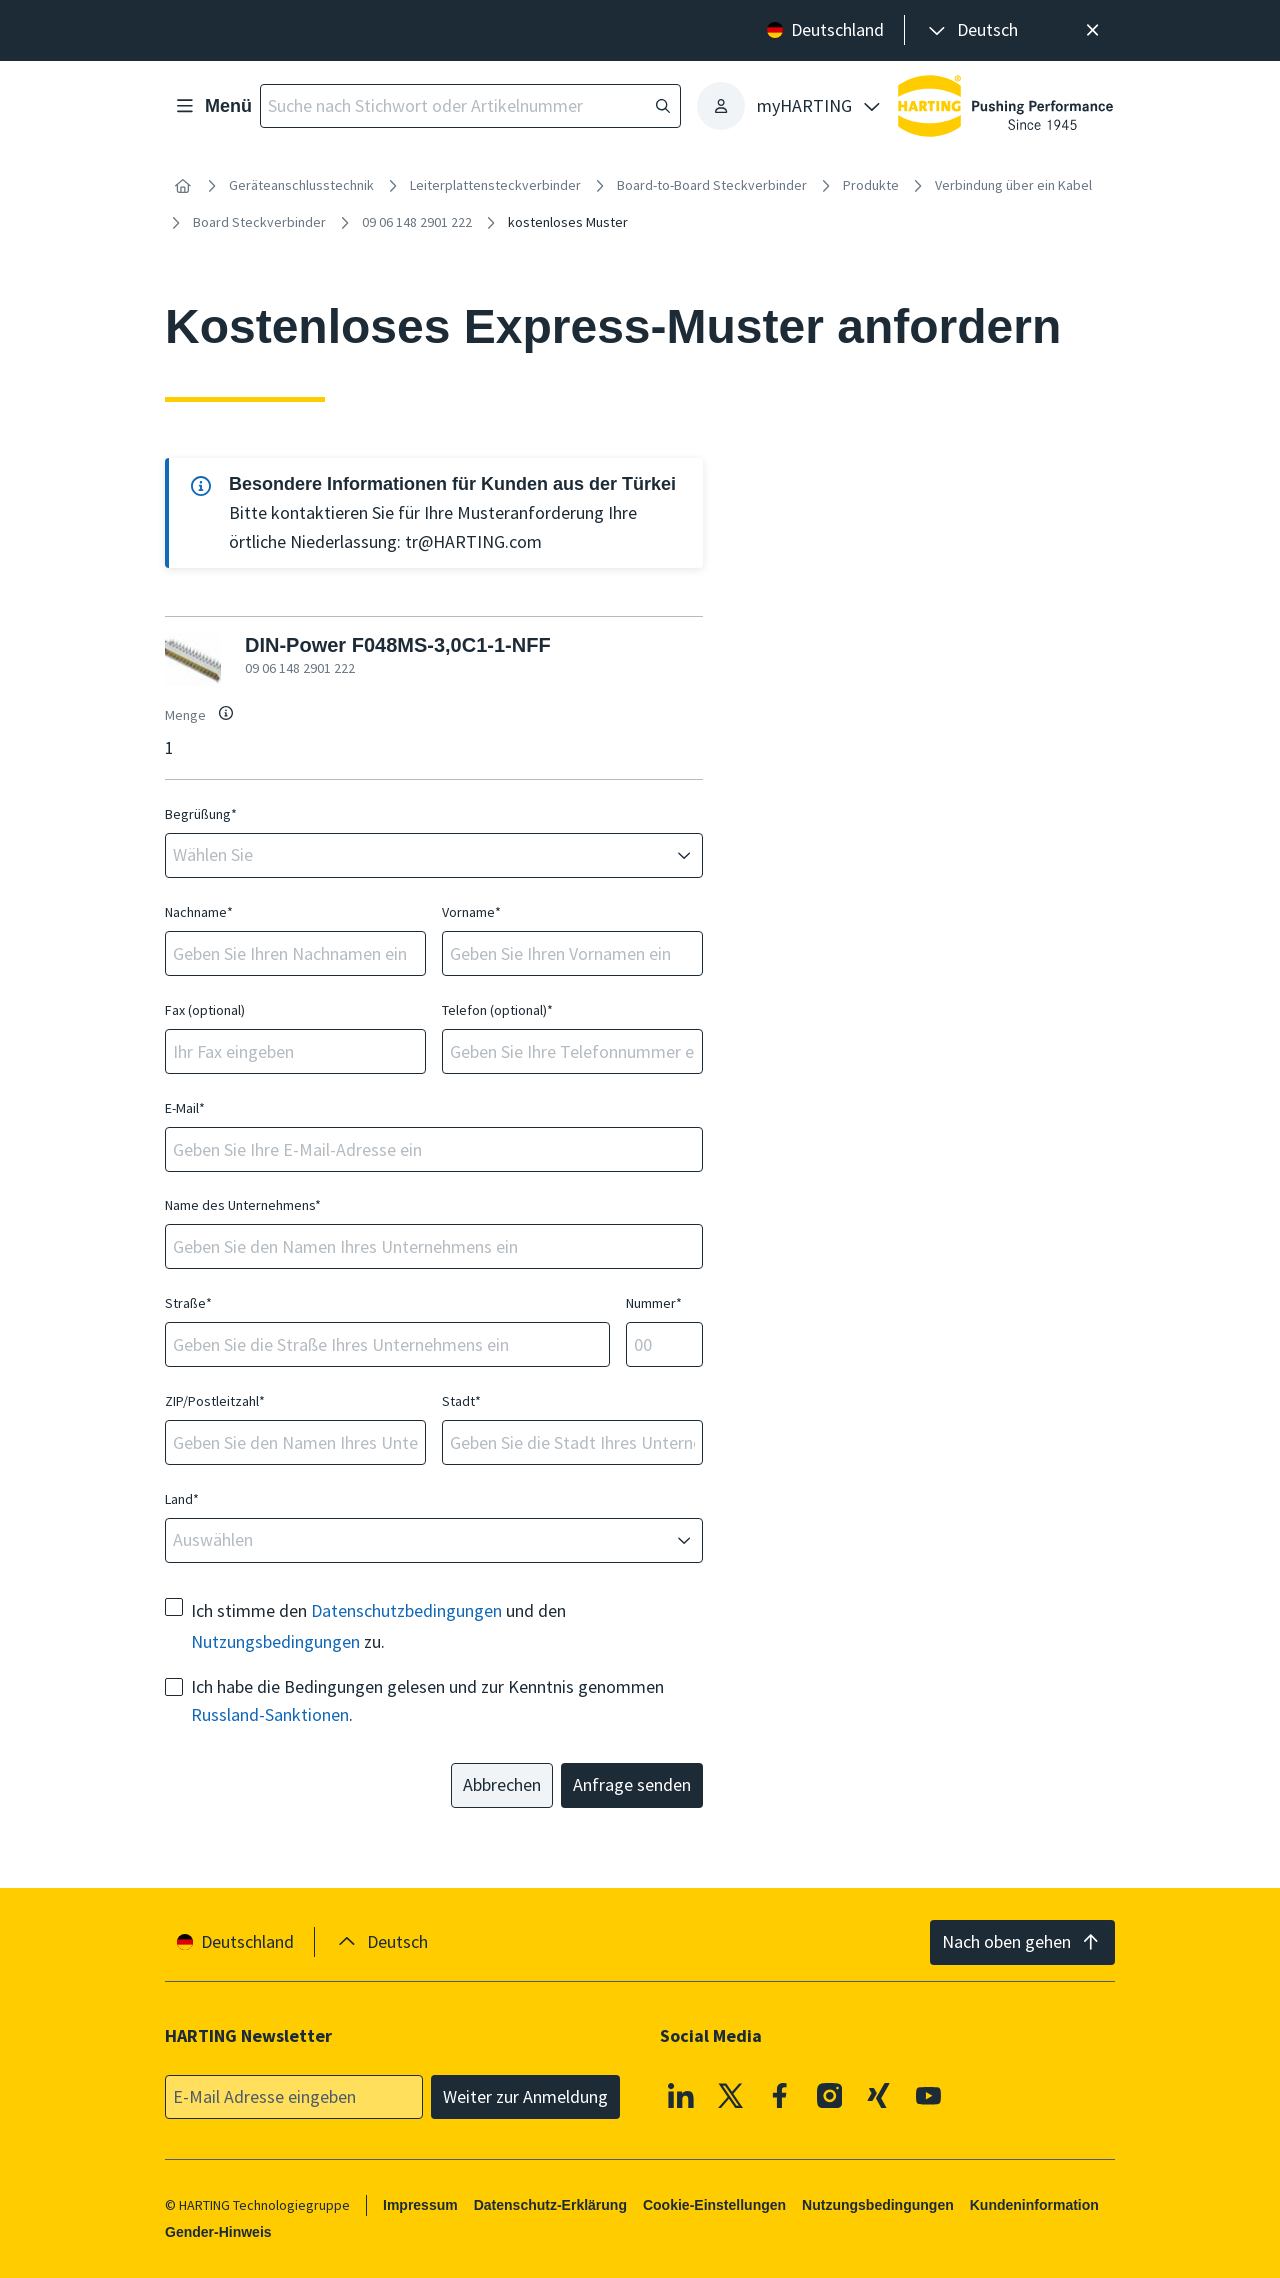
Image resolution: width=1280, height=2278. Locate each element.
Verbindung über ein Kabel (1013, 185)
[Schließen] (1092, 30)
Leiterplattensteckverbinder (495, 185)
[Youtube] (929, 2095)
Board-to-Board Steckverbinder (712, 185)
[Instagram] (830, 2095)
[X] (731, 2095)
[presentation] (971, 30)
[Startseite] (183, 186)
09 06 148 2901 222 (417, 222)
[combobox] (420, 855)
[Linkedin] (681, 2095)
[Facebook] (780, 2095)
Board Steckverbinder (259, 222)
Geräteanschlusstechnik (301, 185)
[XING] (879, 2095)
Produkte (871, 185)
